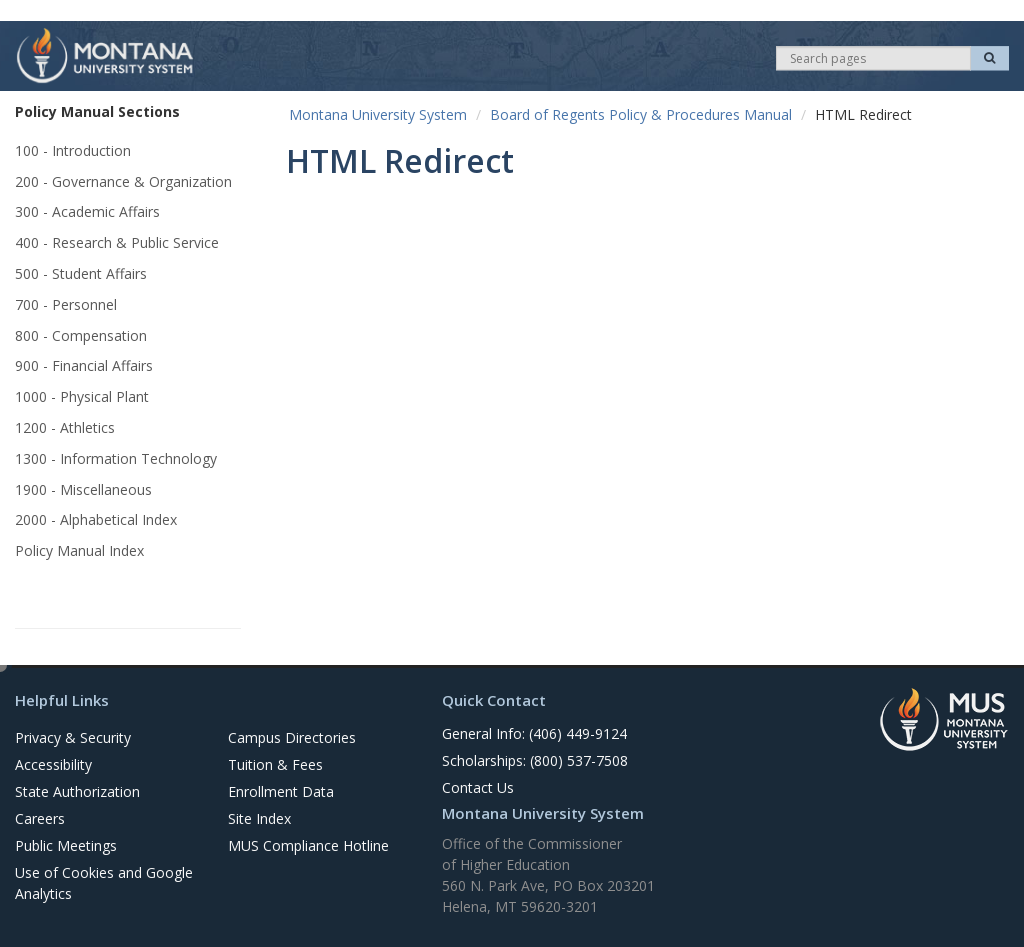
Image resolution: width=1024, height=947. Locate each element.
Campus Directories (292, 737)
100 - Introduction (73, 150)
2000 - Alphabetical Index (96, 519)
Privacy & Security (73, 737)
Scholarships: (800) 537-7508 (535, 760)
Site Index (259, 818)
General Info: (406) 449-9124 (534, 733)
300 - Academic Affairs (87, 211)
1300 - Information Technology (116, 458)
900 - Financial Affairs (84, 365)
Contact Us (478, 787)
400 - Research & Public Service (117, 242)
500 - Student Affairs (81, 273)
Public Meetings (66, 845)
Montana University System (378, 114)
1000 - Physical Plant (82, 396)
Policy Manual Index (79, 550)
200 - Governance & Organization (123, 181)
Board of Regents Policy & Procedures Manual (641, 114)
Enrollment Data (281, 791)
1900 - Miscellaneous (83, 489)
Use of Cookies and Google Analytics (104, 883)
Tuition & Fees (275, 764)
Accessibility (53, 764)
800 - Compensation (81, 335)
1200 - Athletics (65, 427)
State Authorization (77, 791)
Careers (40, 818)
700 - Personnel (66, 304)
